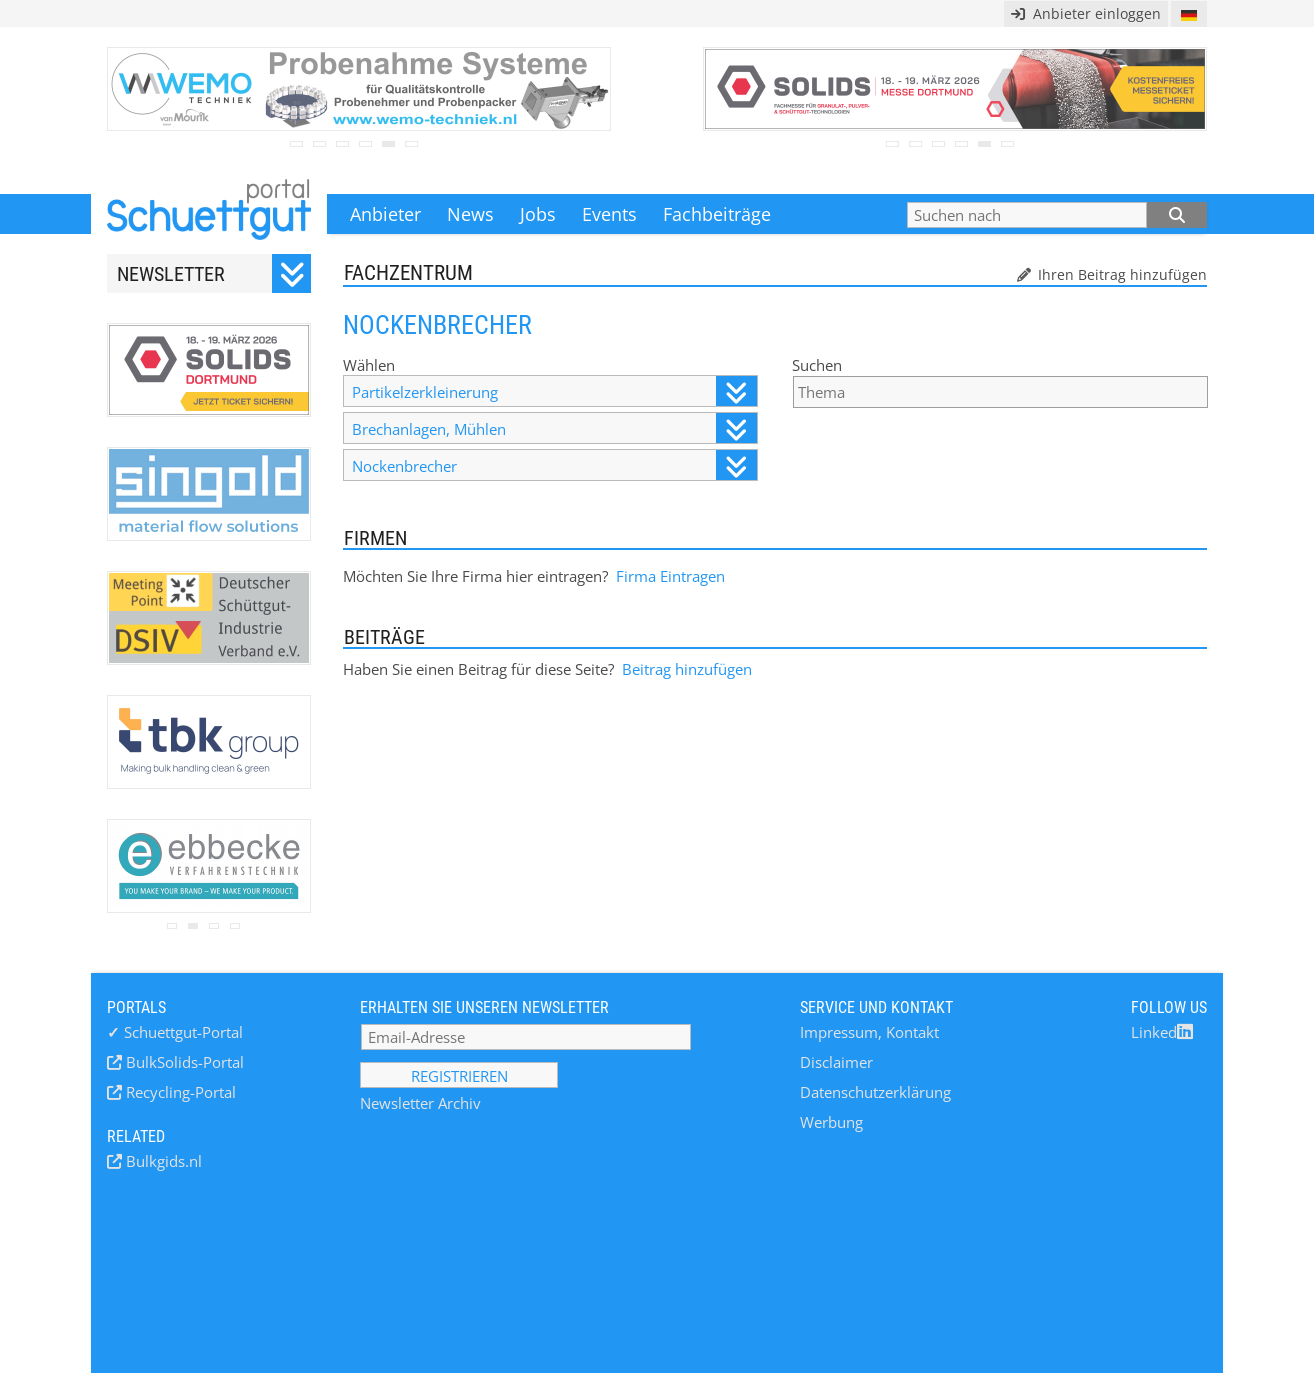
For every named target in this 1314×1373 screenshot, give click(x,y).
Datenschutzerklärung (875, 1092)
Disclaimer (836, 1062)
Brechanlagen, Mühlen (554, 428)
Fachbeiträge (717, 214)
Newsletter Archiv (420, 1103)
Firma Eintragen (670, 576)
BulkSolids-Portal (183, 1062)
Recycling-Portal (179, 1092)
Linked (1162, 1032)
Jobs (538, 214)
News (470, 214)
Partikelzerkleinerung (554, 391)
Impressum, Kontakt (869, 1032)
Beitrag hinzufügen (687, 669)
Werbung (831, 1122)
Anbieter (385, 214)
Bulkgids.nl (162, 1161)
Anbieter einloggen (1086, 13)
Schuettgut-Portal (175, 1032)
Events (609, 214)
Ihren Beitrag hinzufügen (1120, 274)
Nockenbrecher (554, 465)
